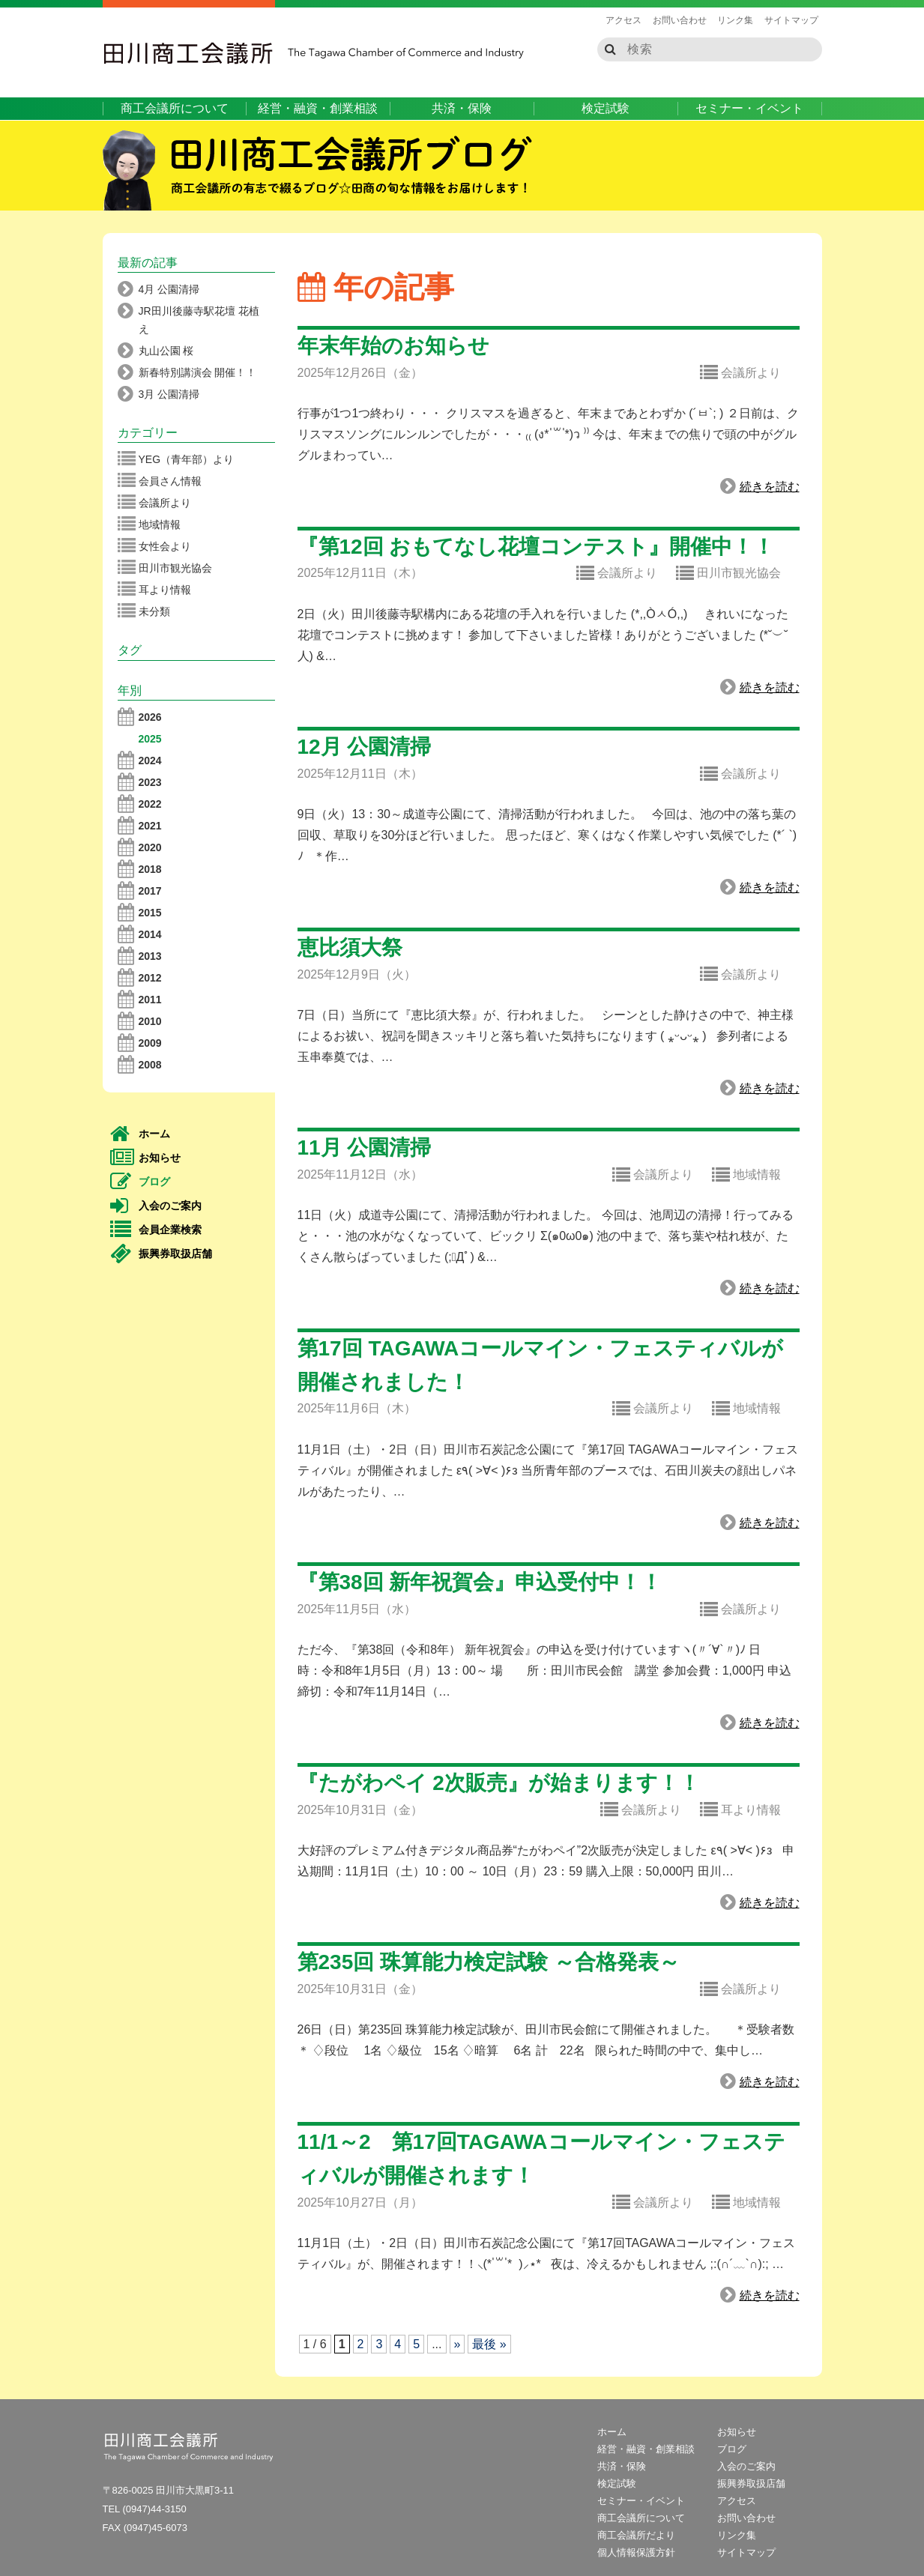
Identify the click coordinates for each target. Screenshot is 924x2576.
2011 (140, 1000)
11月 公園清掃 (365, 1147)
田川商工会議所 (189, 53)
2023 (140, 782)
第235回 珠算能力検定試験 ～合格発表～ (489, 1962)
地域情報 (746, 1176)
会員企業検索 (156, 1230)
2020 (140, 847)
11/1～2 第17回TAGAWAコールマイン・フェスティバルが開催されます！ (541, 2158)
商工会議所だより (636, 2535)
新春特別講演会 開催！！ (187, 372)
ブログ (140, 1182)
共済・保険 (462, 108)
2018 (140, 869)
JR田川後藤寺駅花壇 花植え (188, 318)
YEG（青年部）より (176, 459)
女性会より (154, 546)
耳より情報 (740, 1810)
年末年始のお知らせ (393, 345)
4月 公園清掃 (159, 289)
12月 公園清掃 (365, 746)
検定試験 (605, 108)
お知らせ (145, 1158)
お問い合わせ (680, 20)
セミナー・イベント (749, 108)
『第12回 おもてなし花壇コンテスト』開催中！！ (536, 546)
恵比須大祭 (350, 947)
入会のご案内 (156, 1206)
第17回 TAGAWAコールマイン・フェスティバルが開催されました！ (541, 1365)
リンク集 (735, 20)
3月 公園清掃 (159, 394)
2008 (140, 1065)
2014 (140, 934)
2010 (140, 1021)
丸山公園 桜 (156, 351)
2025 (150, 739)
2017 (140, 891)
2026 (140, 717)
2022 (140, 804)
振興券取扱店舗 (161, 1254)
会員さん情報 (160, 481)
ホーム (140, 1134)
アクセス (623, 20)
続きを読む (760, 486)
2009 (140, 1043)
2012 (140, 978)
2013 (140, 956)
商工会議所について (175, 108)
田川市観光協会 (728, 574)
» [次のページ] (457, 2344)
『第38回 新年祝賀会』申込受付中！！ (480, 1582)
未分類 (144, 611)
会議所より (740, 373)
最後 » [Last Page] (489, 2344)
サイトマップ (791, 20)
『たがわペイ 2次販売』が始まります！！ (499, 1783)
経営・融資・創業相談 (318, 108)
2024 (140, 761)
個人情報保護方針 (636, 2552)
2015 (140, 913)
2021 (140, 826)
